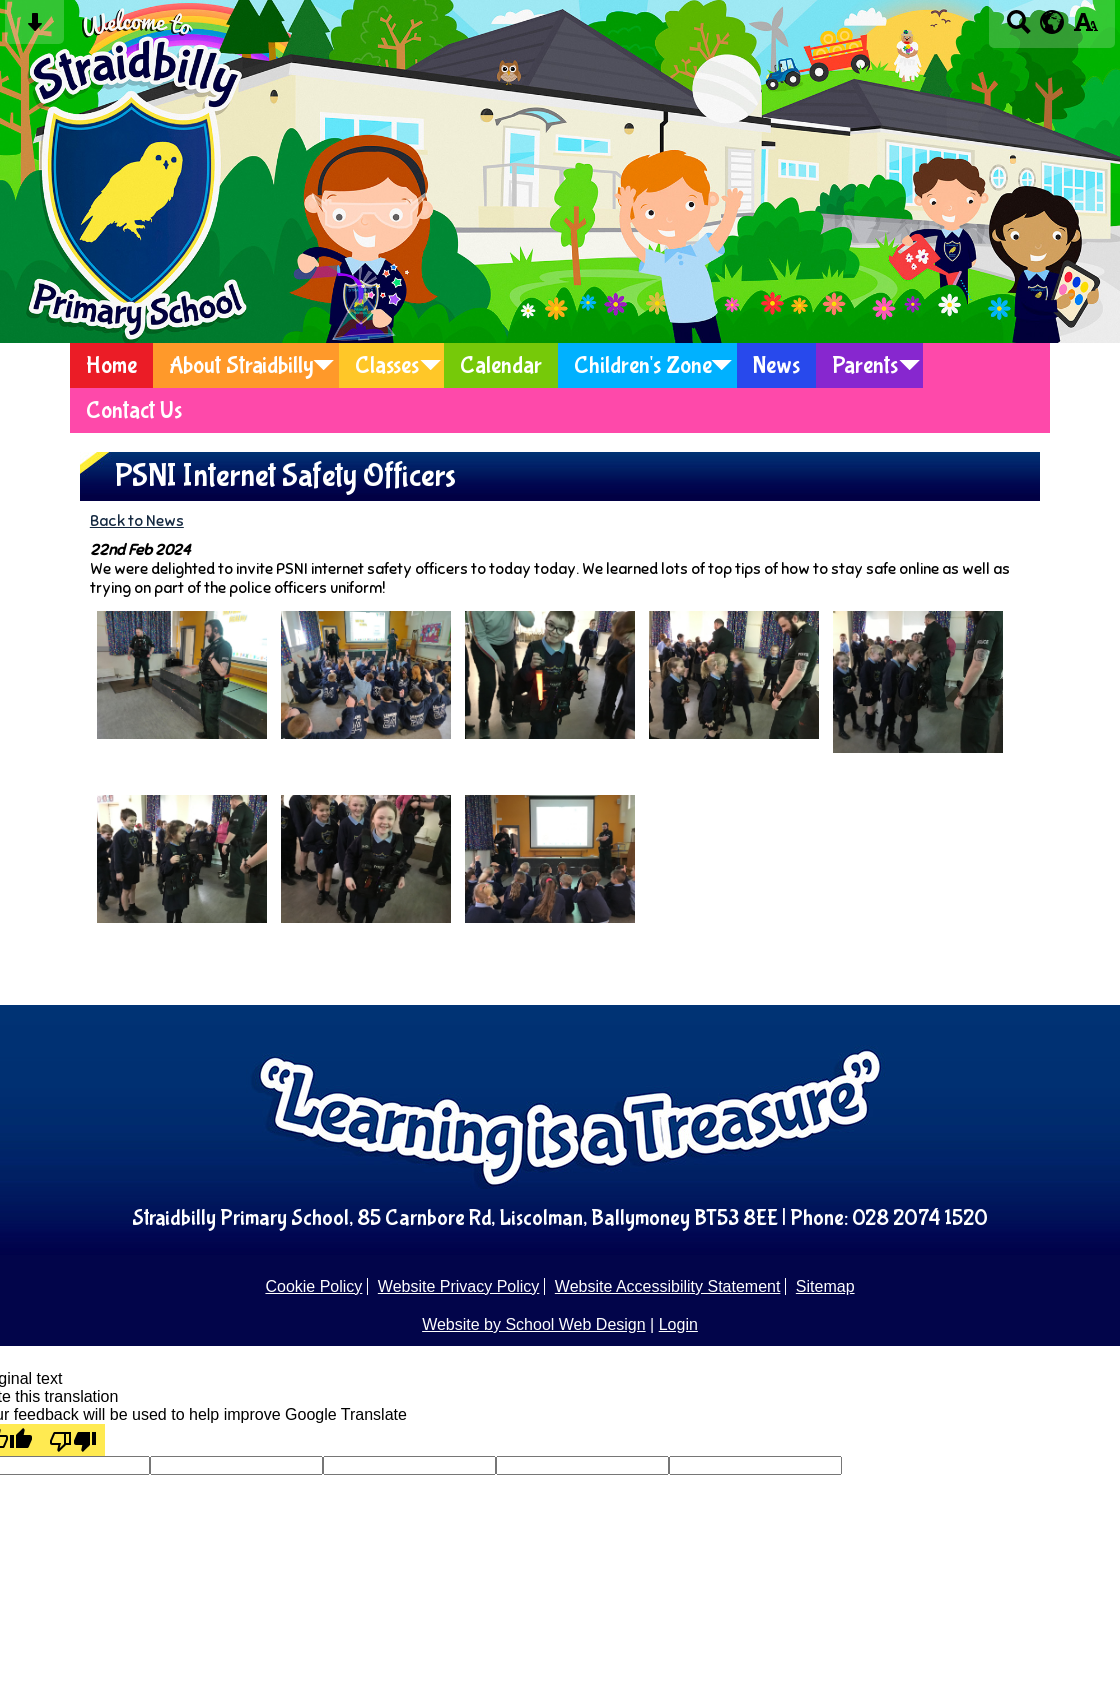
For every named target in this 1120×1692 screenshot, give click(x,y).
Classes (387, 365)
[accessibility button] (1085, 28)
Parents (865, 365)
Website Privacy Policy (459, 1286)
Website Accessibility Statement (668, 1286)
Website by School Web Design (534, 1324)
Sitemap (825, 1286)
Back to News (137, 520)
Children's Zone (643, 365)
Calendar (501, 365)
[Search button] (1018, 28)
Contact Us (134, 410)
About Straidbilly (241, 365)
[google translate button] (1052, 22)
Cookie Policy (313, 1286)
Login (678, 1324)
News (776, 365)
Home (111, 365)
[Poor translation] (73, 1440)
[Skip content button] (34, 28)
